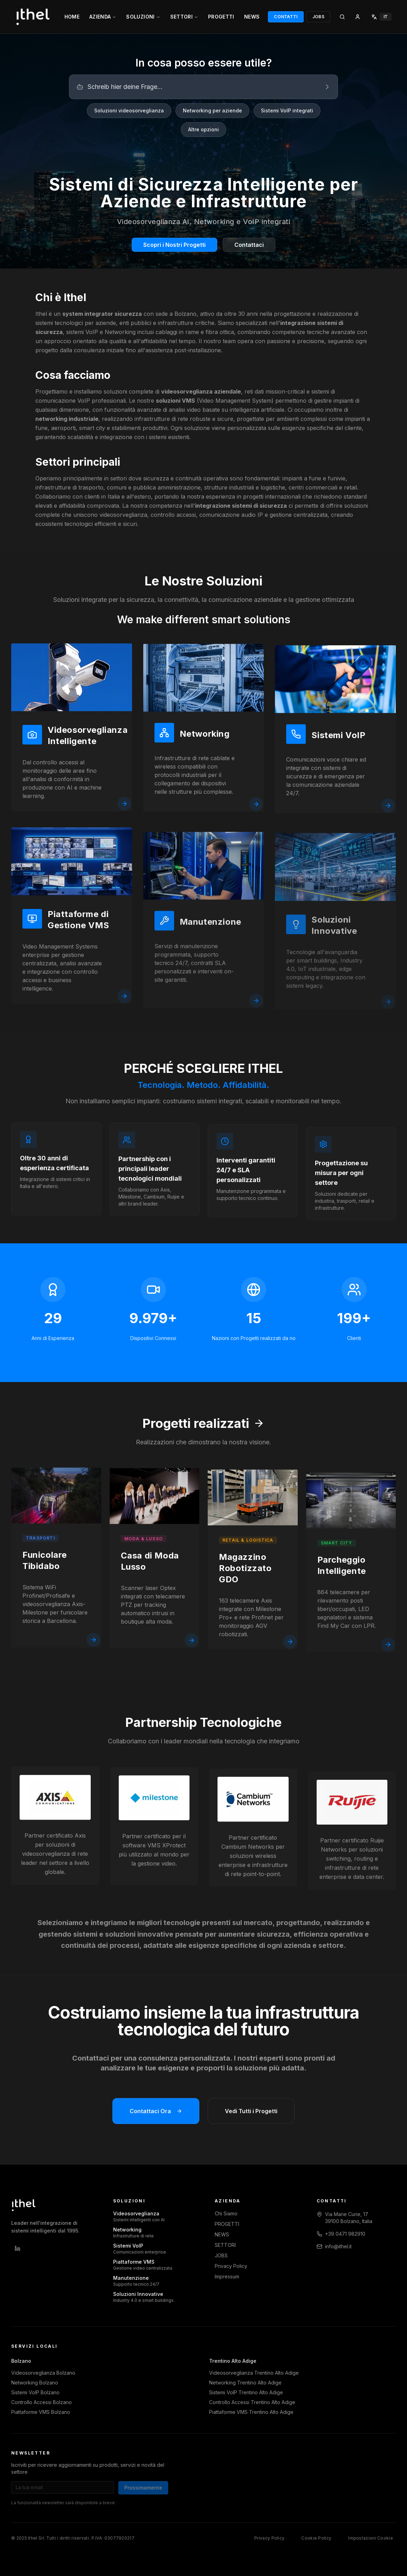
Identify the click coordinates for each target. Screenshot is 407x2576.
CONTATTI (285, 16)
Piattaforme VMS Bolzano (40, 2412)
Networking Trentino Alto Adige (245, 2383)
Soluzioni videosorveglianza (129, 110)
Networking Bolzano (34, 2383)
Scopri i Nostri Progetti (174, 244)
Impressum (227, 2276)
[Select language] (381, 16)
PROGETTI (221, 17)
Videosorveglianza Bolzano (43, 2373)
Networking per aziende (212, 110)
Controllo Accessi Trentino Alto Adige (252, 2402)
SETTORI (184, 17)
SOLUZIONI (143, 17)
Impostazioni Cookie (370, 2538)
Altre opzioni (203, 129)
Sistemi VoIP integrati (287, 110)
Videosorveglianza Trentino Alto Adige (254, 2373)
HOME (72, 17)
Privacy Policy (231, 2266)
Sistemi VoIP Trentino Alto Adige (246, 2392)
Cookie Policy (316, 2538)
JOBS (318, 16)
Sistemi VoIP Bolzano (35, 2392)
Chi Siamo (226, 2213)
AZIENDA (102, 17)
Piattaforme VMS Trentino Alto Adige (251, 2412)
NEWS (252, 17)
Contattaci (249, 244)
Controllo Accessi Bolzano (41, 2402)
